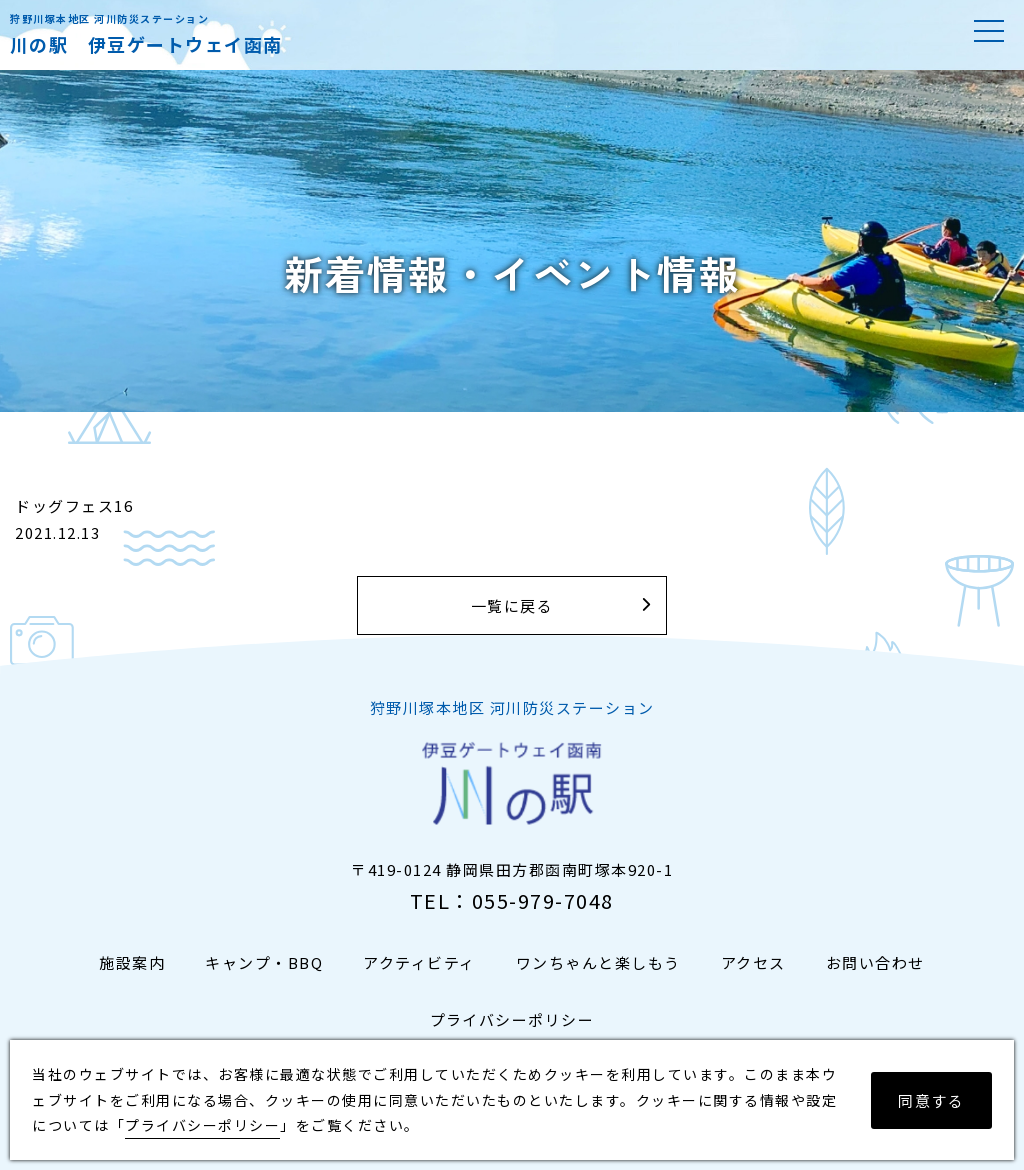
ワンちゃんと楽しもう (598, 962)
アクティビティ (419, 962)
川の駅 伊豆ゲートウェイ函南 (146, 44)
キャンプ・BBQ (264, 962)
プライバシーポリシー (512, 1019)
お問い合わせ (875, 962)
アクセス (753, 962)
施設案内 (132, 962)
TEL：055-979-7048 (512, 900)
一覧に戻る (512, 605)
